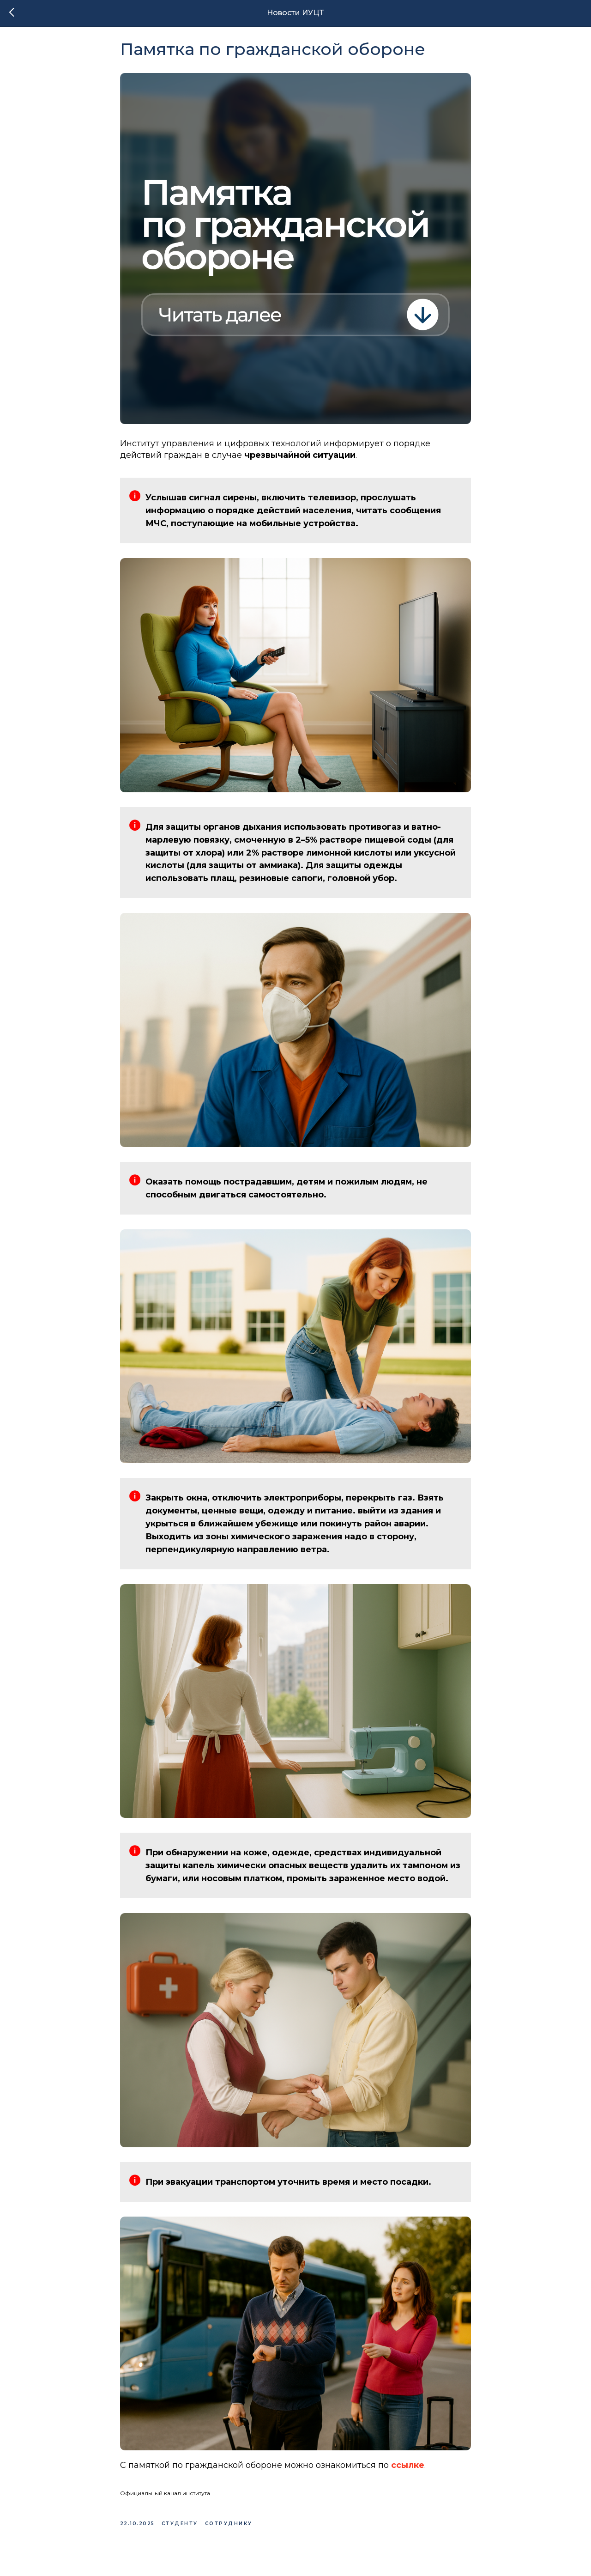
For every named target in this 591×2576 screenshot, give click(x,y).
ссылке (407, 2471)
